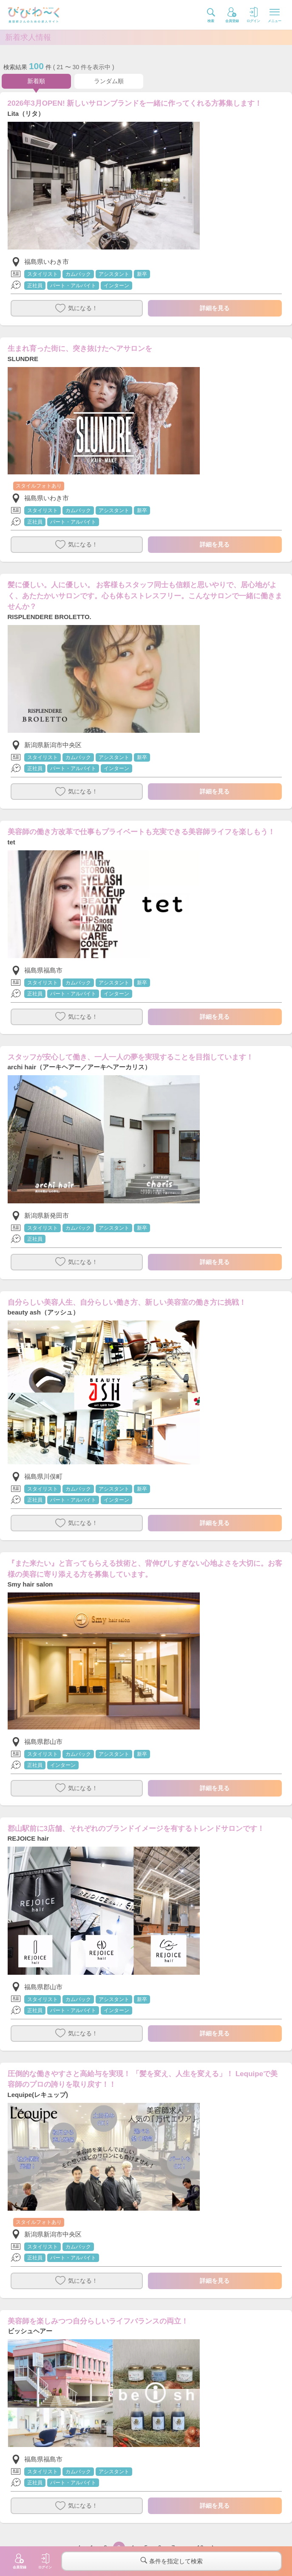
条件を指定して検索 (171, 2561)
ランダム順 (109, 81)
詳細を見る (215, 308)
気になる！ (76, 308)
